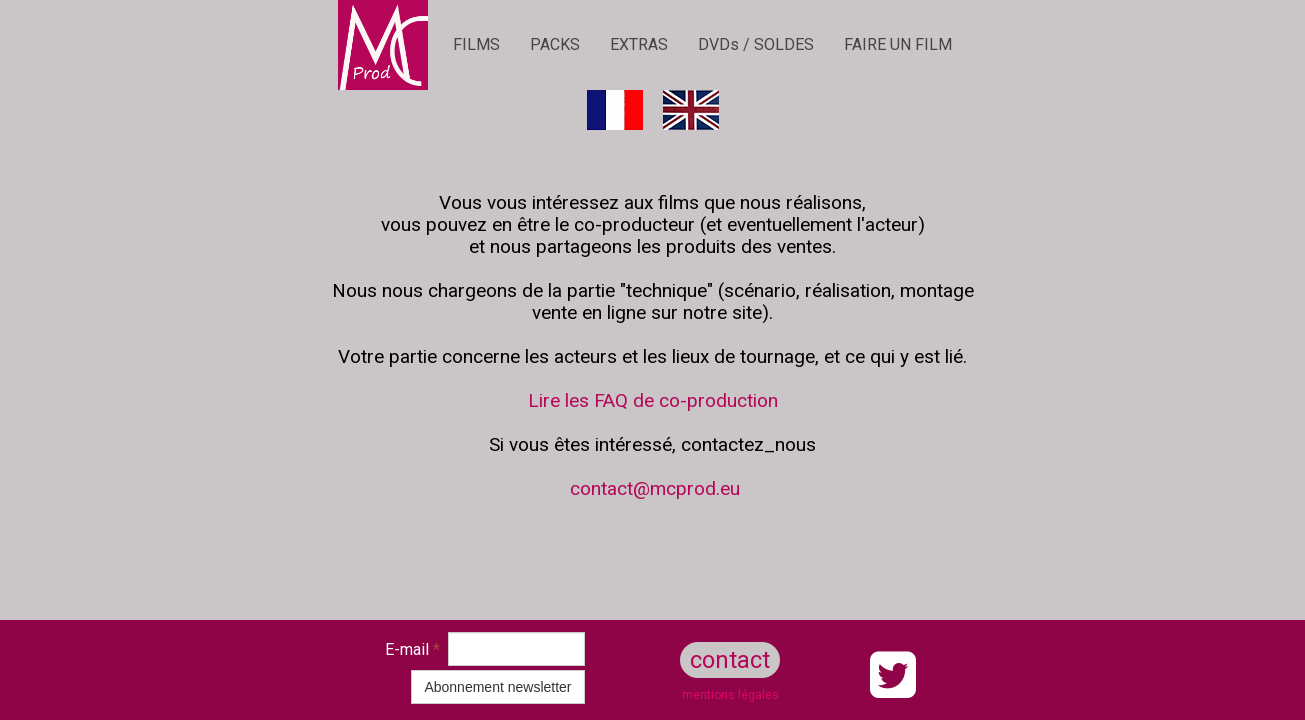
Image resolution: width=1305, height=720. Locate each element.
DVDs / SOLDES (756, 44)
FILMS (476, 44)
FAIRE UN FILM (898, 44)
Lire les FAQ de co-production (653, 400)
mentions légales (730, 695)
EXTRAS (639, 44)
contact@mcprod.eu (655, 488)
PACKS (555, 44)
